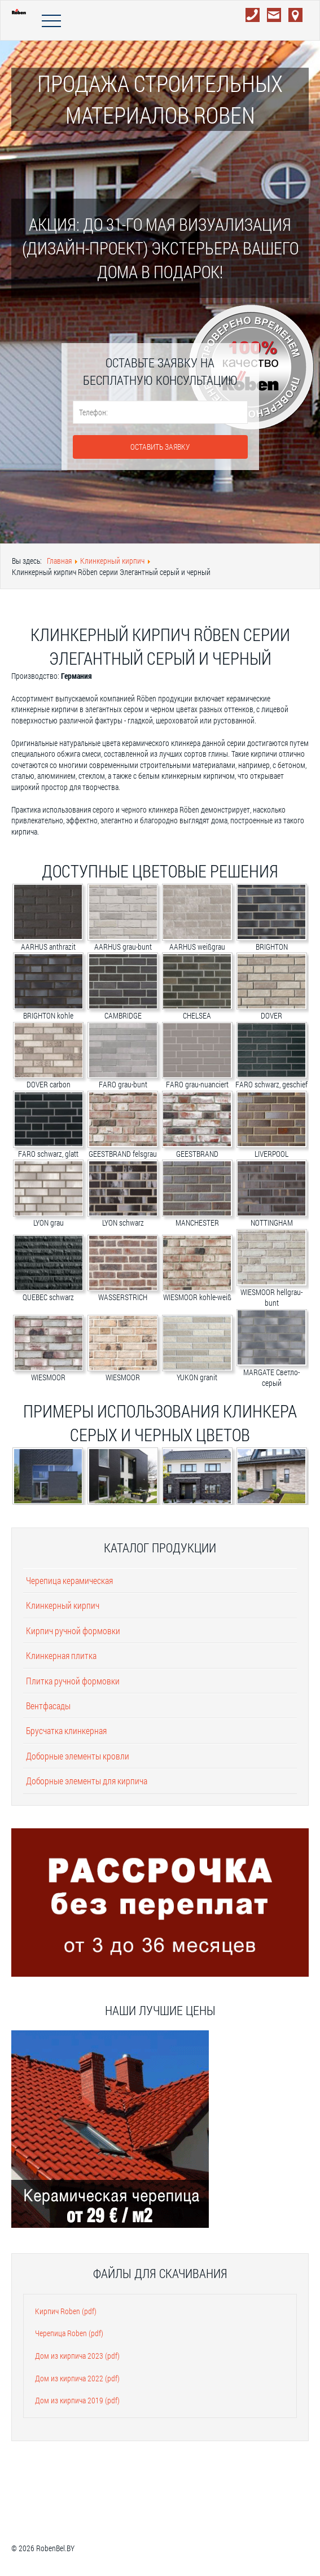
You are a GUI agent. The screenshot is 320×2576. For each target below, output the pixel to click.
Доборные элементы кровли (77, 1756)
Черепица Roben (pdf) (69, 2333)
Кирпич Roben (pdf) (66, 2311)
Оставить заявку (160, 446)
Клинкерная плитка (61, 1655)
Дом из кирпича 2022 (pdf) (77, 2378)
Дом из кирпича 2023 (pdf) (77, 2355)
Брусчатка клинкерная (66, 1730)
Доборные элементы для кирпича (86, 1781)
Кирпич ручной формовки (73, 1630)
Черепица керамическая (69, 1580)
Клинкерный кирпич (62, 1605)
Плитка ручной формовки (73, 1681)
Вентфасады (48, 1706)
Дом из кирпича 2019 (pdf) (77, 2400)
